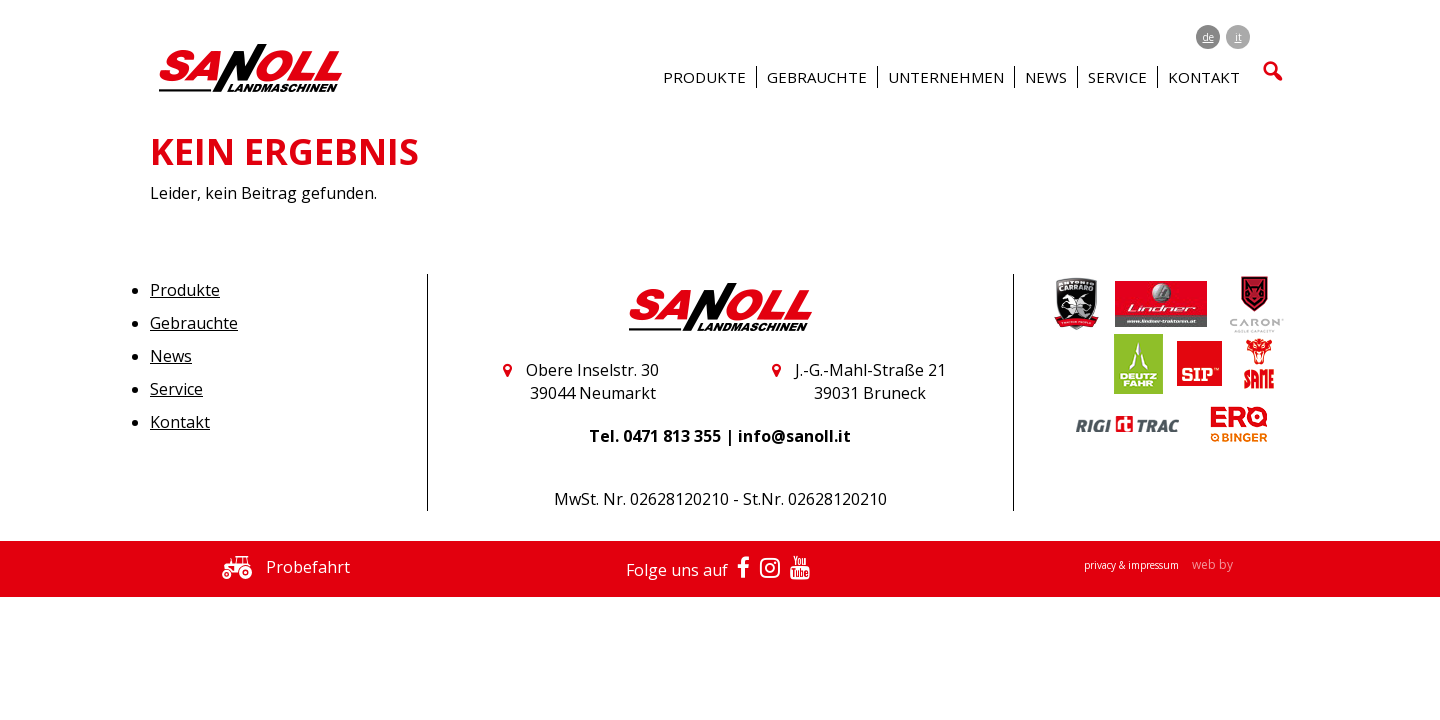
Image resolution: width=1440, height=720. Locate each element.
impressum (1155, 565)
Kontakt (180, 422)
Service (176, 389)
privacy (1101, 565)
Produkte (185, 290)
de (1208, 37)
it (1238, 37)
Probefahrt (281, 567)
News (1046, 77)
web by (1212, 564)
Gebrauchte (194, 323)
